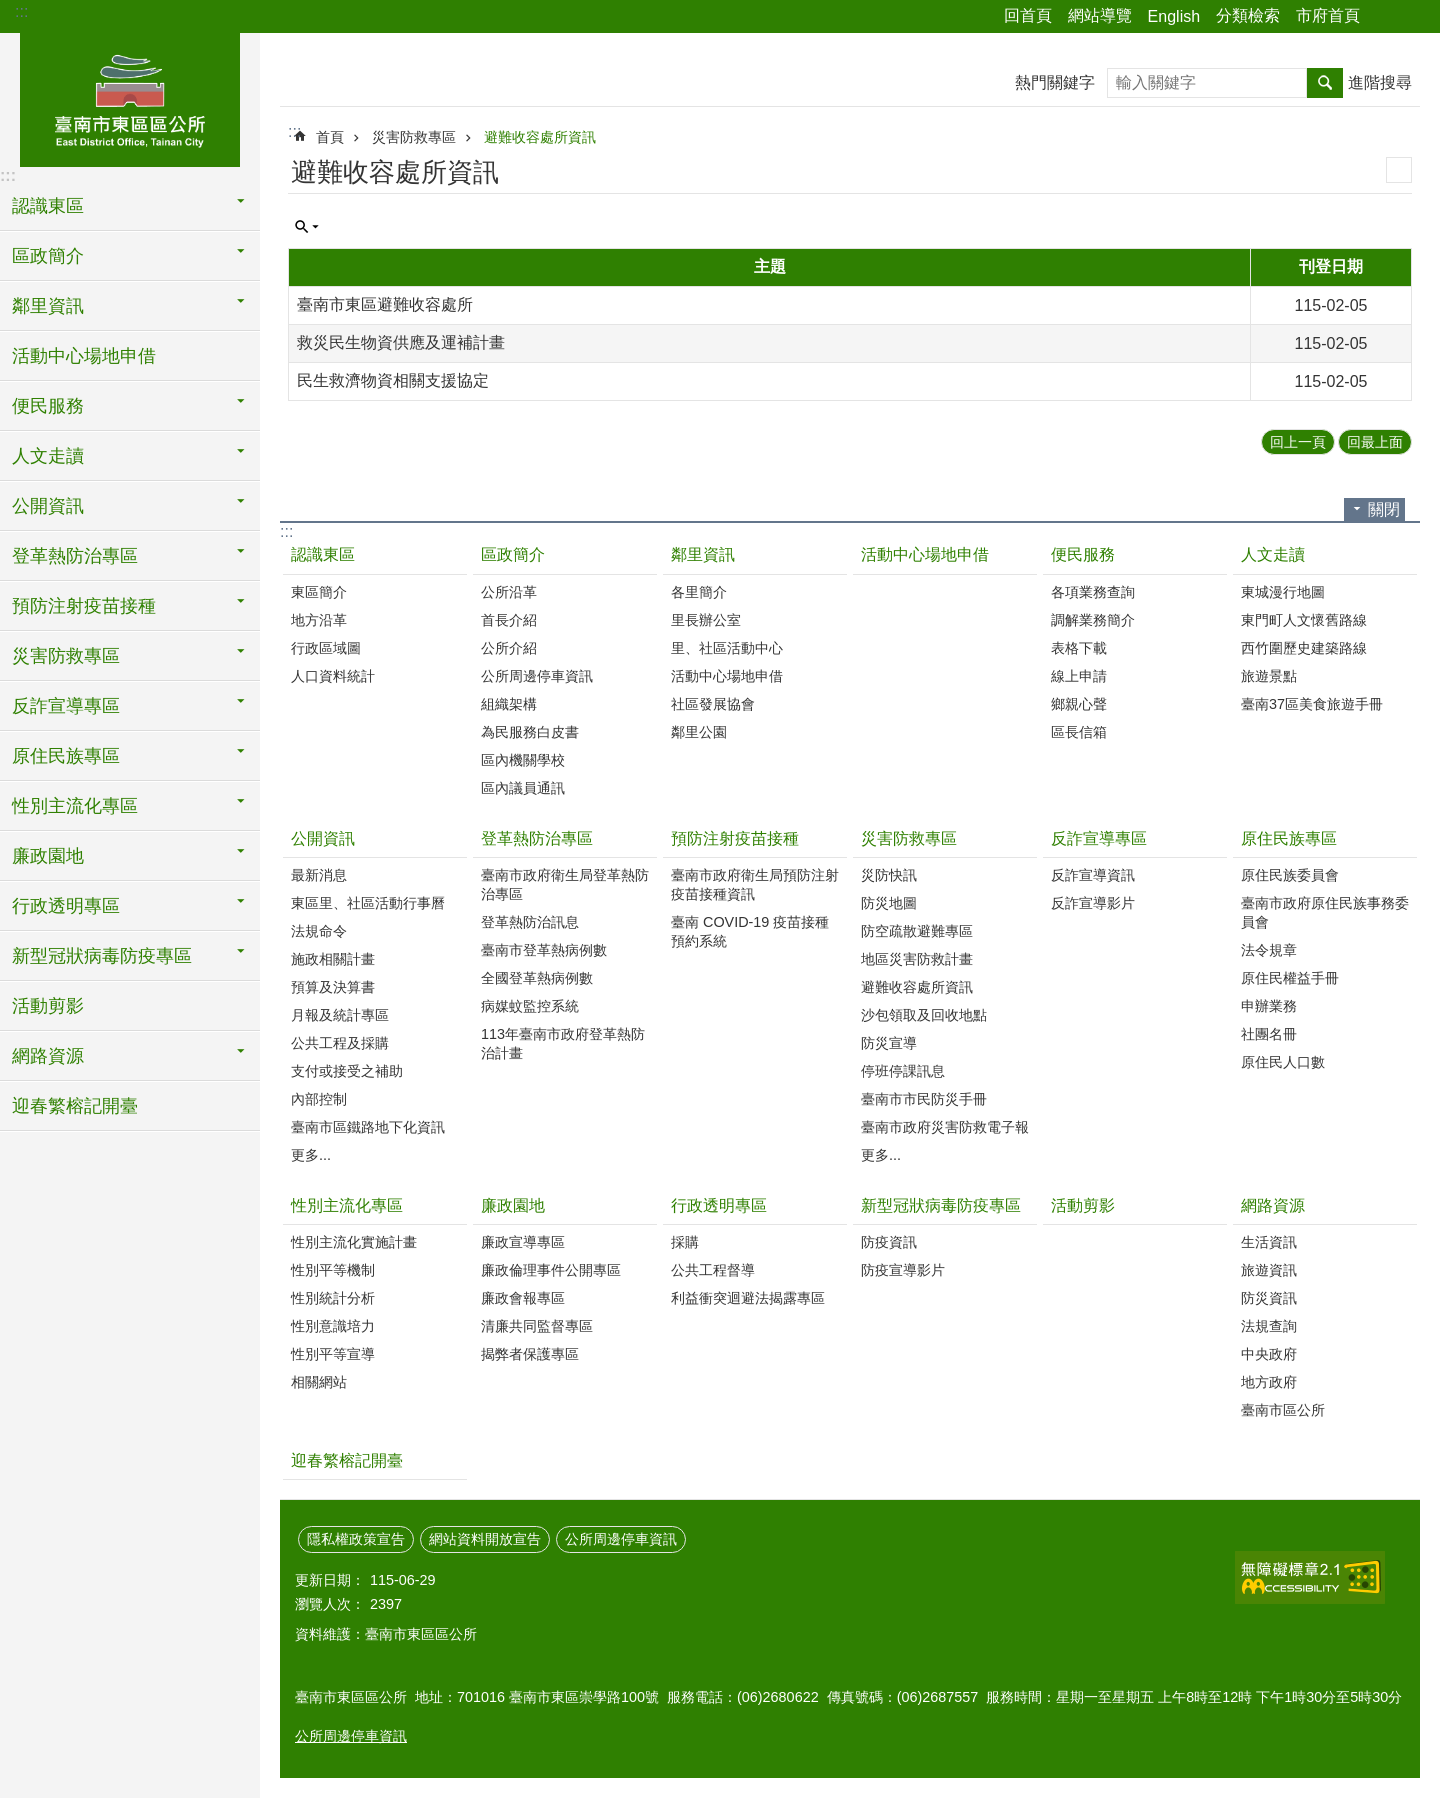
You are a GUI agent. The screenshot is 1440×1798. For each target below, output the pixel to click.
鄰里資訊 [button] (48, 306)
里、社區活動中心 (727, 648)
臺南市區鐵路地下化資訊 (368, 1127)
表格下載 (1079, 648)
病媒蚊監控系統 (530, 1006)
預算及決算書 (333, 987)
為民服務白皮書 (530, 732)
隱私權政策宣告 (356, 1539)
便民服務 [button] (48, 406)
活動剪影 (48, 1006)
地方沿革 (319, 620)
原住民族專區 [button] (66, 756)
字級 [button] (1413, 17)
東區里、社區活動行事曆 (368, 903)
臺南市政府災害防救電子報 (945, 1127)
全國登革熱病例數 (537, 978)
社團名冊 (1269, 1034)
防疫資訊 (889, 1242)
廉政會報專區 (523, 1298)
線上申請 (1079, 676)
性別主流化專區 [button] (75, 806)
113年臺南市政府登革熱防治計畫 (563, 1043)
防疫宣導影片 (903, 1270)
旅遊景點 (1269, 676)
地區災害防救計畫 (917, 959)
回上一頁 (1298, 442)
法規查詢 (1269, 1326)
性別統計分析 (333, 1298)
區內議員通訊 (523, 788)
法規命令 (319, 931)
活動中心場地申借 (84, 356)
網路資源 (1273, 1205)
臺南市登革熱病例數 (544, 950)
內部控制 (319, 1099)
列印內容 (1399, 170)
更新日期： (330, 1580)
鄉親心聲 (1079, 704)
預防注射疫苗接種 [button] (84, 606)
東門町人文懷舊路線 (1304, 620)
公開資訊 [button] (48, 506)
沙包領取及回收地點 (924, 1015)
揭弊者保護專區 (530, 1354)
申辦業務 (1269, 1006)
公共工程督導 (713, 1270)
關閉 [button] (1384, 509)
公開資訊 (323, 838)
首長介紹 (509, 620)
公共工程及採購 (340, 1043)
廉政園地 (513, 1205)
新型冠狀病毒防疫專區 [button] (102, 956)
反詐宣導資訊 (1093, 875)
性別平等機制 (333, 1270)
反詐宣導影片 (1093, 903)
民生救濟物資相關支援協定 (393, 380)
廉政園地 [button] (48, 856)
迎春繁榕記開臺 (75, 1106)
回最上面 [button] (1375, 442)
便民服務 (1083, 554)
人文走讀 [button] (48, 456)
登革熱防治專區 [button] (75, 556)
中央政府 (1269, 1354)
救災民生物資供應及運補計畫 (401, 342)
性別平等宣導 (333, 1354)
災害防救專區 (414, 137)
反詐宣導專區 (1099, 838)
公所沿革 (509, 592)
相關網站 (319, 1382)
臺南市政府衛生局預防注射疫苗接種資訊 (755, 884)
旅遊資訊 (1269, 1270)
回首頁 (1028, 15)
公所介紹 (509, 648)
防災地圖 (889, 903)
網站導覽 (1100, 15)
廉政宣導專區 (523, 1242)
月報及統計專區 (340, 1015)
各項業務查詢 (1093, 592)
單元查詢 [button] (307, 227)
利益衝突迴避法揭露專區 (748, 1298)
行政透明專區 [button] (66, 906)
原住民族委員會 (1290, 875)
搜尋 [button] (1325, 83)
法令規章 (1269, 950)
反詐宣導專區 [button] (66, 706)
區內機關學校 (523, 760)
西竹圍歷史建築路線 (1304, 648)
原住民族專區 (1289, 838)
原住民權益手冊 (1290, 978)
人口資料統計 (333, 676)
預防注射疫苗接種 (735, 838)
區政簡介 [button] (48, 256)
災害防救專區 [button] (66, 656)
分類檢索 (1248, 15)
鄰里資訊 (703, 554)
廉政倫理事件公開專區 (551, 1270)
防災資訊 (1269, 1298)
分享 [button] (1385, 17)
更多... (311, 1155)
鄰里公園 (699, 732)
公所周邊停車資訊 (537, 676)
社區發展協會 (713, 704)
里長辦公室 (706, 620)
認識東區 (323, 554)
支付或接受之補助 (347, 1071)
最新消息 (319, 875)
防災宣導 (889, 1043)
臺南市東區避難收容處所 (385, 304)
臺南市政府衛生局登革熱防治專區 (565, 884)
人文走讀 (1273, 554)
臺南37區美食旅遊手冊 (1312, 704)
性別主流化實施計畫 (354, 1242)
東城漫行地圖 (1283, 592)
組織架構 (509, 704)
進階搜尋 (1380, 82)
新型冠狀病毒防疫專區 (941, 1205)
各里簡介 (699, 592)
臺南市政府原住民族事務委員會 (1325, 912)
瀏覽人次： (330, 1604)
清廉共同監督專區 (537, 1326)
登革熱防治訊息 (530, 922)
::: (21, 11)
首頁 (330, 137)
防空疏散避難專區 (917, 931)
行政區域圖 (326, 648)
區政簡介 (513, 554)
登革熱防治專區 (537, 838)
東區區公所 (130, 97)
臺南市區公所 (1283, 1410)
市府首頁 (1328, 15)
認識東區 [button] (48, 206)
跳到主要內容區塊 (10, 10)
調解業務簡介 (1093, 620)
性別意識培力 (333, 1326)
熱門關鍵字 (1055, 82)
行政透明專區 (719, 1205)
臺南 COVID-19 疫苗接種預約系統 (750, 931)
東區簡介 (319, 592)
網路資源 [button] (48, 1056)
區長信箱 (1079, 732)
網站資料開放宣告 (485, 1539)
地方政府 (1269, 1382)
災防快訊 (889, 875)
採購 (685, 1242)
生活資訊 (1269, 1242)
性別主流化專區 (347, 1205)
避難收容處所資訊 (540, 137)
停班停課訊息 (903, 1071)
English (1174, 16)
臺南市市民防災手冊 (924, 1099)
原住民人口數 (1283, 1062)
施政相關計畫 (333, 959)
